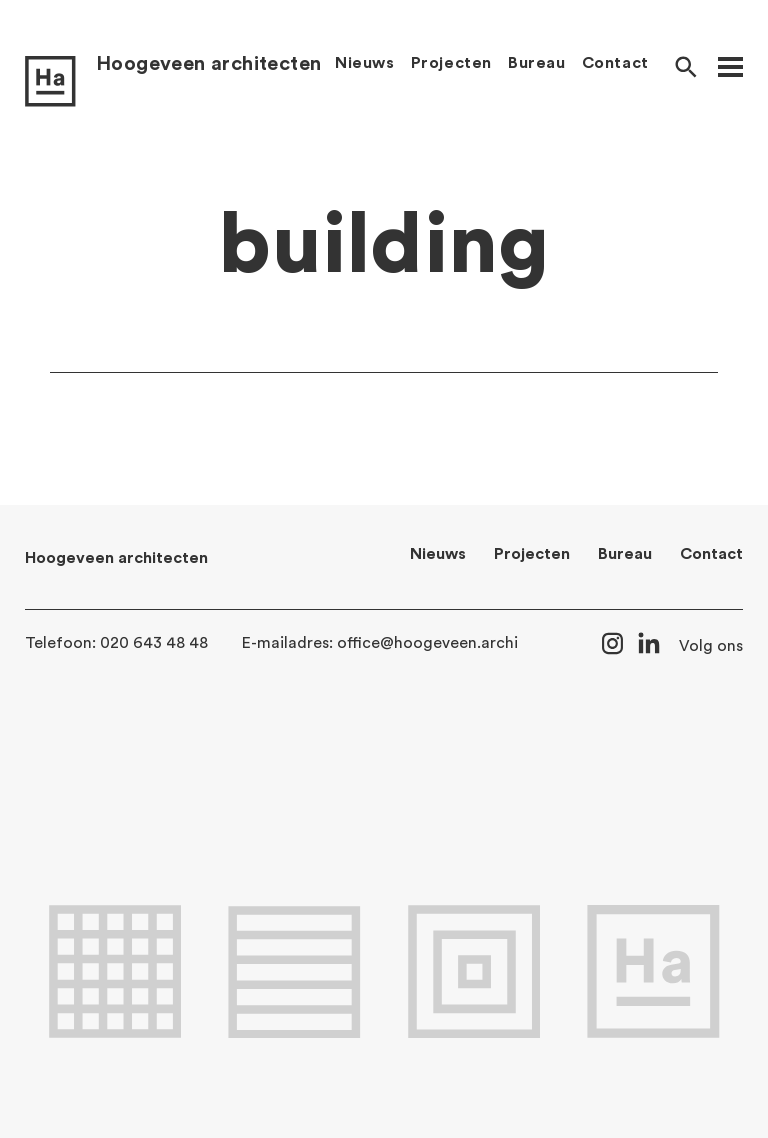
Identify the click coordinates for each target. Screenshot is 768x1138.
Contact (615, 63)
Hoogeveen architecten (208, 64)
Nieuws (365, 63)
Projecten (451, 63)
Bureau (537, 63)
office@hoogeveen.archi (427, 643)
